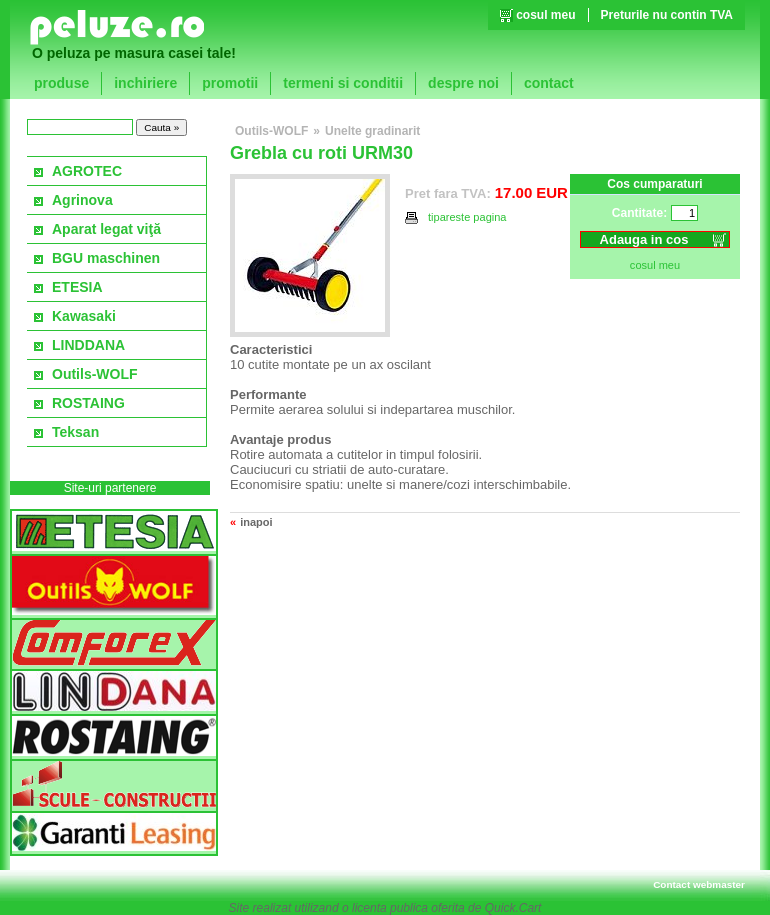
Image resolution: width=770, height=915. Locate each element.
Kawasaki (84, 316)
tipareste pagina (456, 217)
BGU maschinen (106, 258)
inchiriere (145, 83)
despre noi (463, 83)
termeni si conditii (343, 83)
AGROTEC (87, 171)
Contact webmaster (699, 884)
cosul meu (545, 15)
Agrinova (82, 200)
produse (61, 83)
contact (549, 83)
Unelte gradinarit (372, 131)
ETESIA (77, 287)
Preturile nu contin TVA (667, 15)
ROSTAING (88, 403)
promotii (230, 83)
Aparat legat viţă (106, 229)
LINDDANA (88, 345)
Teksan (75, 432)
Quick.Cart (513, 908)
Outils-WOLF (95, 374)
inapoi (256, 522)
